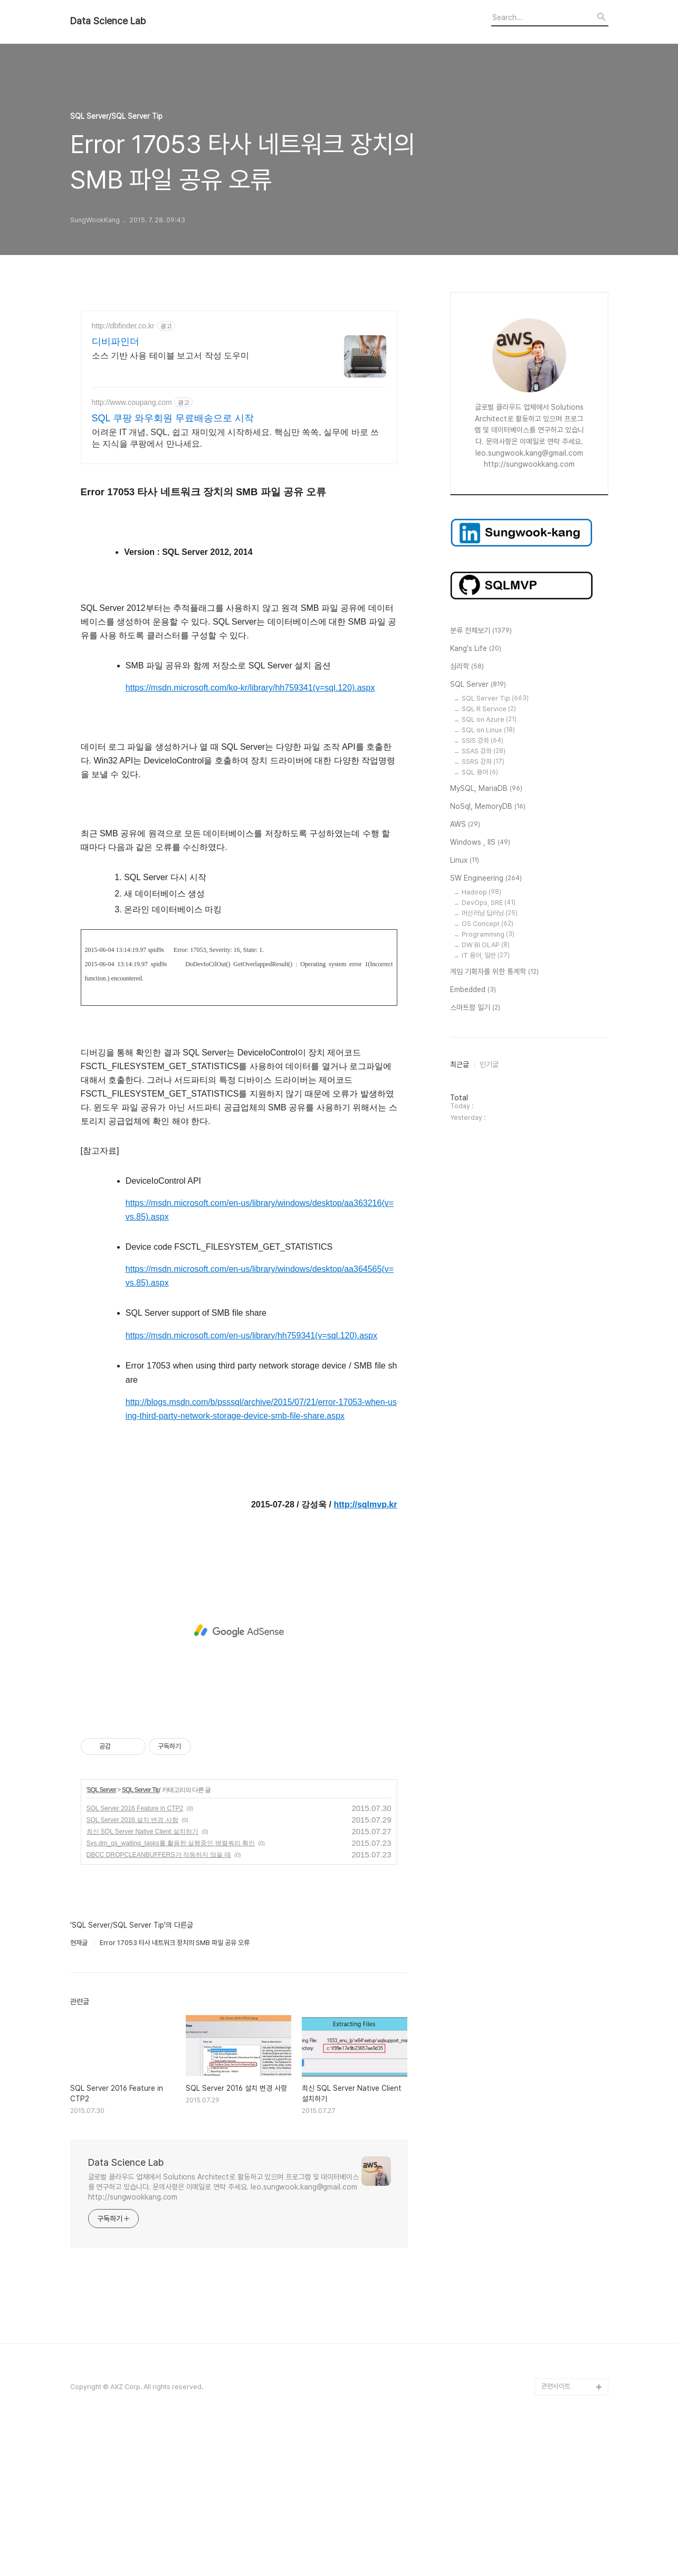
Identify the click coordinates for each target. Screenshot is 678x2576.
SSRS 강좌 (483, 762)
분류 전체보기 (481, 631)
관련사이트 (555, 2534)
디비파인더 (115, 341)
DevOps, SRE (488, 903)
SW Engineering (486, 878)
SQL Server (101, 1937)
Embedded (473, 990)
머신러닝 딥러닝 (490, 913)
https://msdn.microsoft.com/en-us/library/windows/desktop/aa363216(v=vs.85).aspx (260, 1357)
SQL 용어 (480, 772)
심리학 (467, 667)
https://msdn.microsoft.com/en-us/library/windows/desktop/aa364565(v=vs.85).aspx (260, 1423)
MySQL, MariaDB (486, 789)
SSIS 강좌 (482, 740)
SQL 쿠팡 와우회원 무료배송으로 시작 (173, 418)
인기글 (489, 1064)
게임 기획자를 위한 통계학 (494, 972)
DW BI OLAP (486, 945)
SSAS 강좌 (483, 751)
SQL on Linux (488, 730)
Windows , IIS (480, 842)
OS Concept (487, 924)
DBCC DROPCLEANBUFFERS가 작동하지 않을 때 (159, 2002)
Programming (488, 934)
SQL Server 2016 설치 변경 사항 (132, 1967)
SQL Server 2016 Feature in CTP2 (135, 1956)
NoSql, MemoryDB (488, 806)
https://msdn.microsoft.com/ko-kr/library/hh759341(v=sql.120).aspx (250, 835)
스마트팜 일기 (475, 1008)
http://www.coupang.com (132, 402)
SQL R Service (489, 709)
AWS (465, 824)
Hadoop (481, 892)
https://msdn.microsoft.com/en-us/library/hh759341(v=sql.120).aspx (251, 1483)
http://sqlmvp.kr (365, 1652)
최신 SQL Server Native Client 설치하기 (142, 1979)
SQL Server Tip (141, 1937)
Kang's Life (475, 649)
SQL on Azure (489, 719)
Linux (464, 860)
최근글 (459, 1064)
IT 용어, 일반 (486, 955)
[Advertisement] (239, 548)
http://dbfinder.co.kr (123, 326)
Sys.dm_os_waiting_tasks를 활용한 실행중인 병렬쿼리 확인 (171, 1991)
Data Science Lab (108, 21)
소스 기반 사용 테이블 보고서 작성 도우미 (171, 355)
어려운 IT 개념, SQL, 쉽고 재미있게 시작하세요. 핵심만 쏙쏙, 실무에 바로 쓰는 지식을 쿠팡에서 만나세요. (235, 438)
